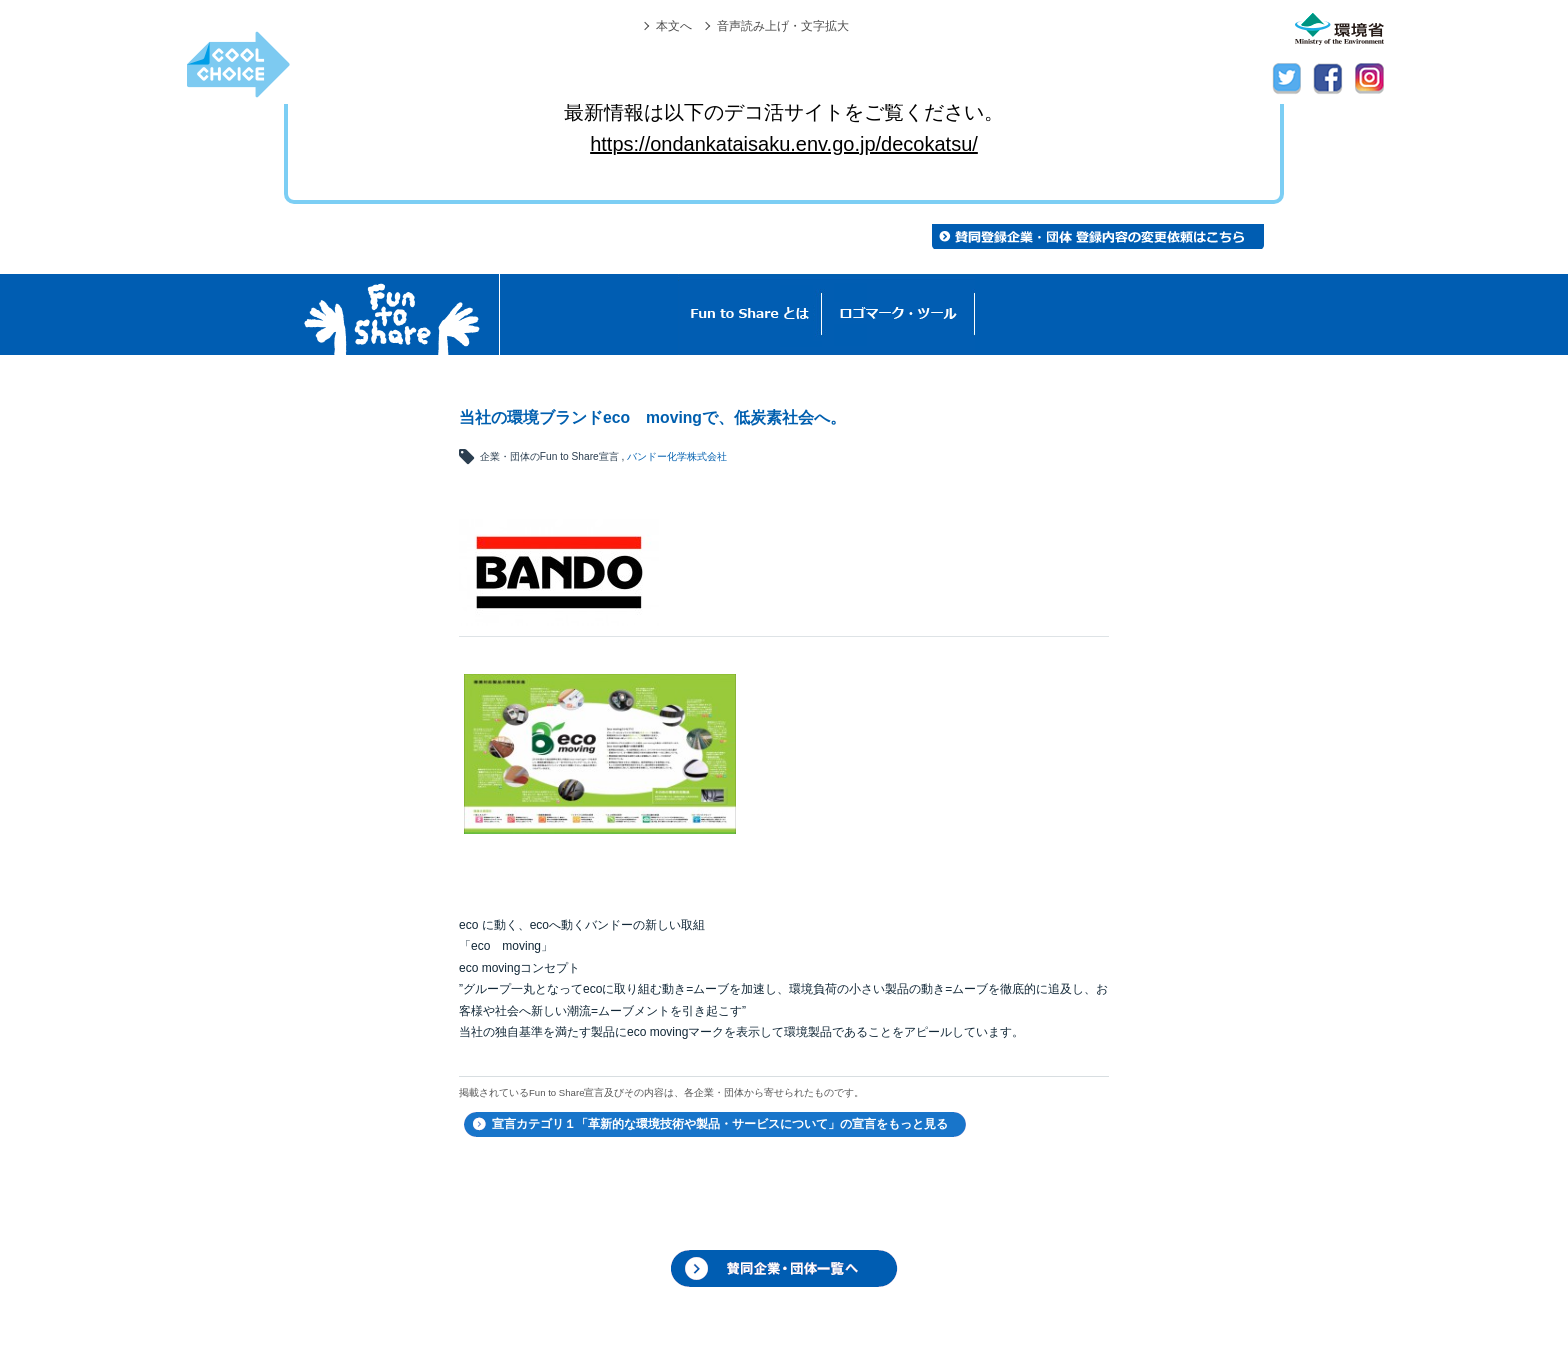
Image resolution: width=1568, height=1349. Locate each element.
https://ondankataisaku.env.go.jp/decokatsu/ (784, 144)
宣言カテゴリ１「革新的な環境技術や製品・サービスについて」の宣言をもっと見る (720, 1124)
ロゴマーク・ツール (898, 314)
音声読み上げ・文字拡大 (783, 26)
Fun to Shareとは (750, 314)
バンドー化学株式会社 (677, 456)
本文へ (674, 26)
